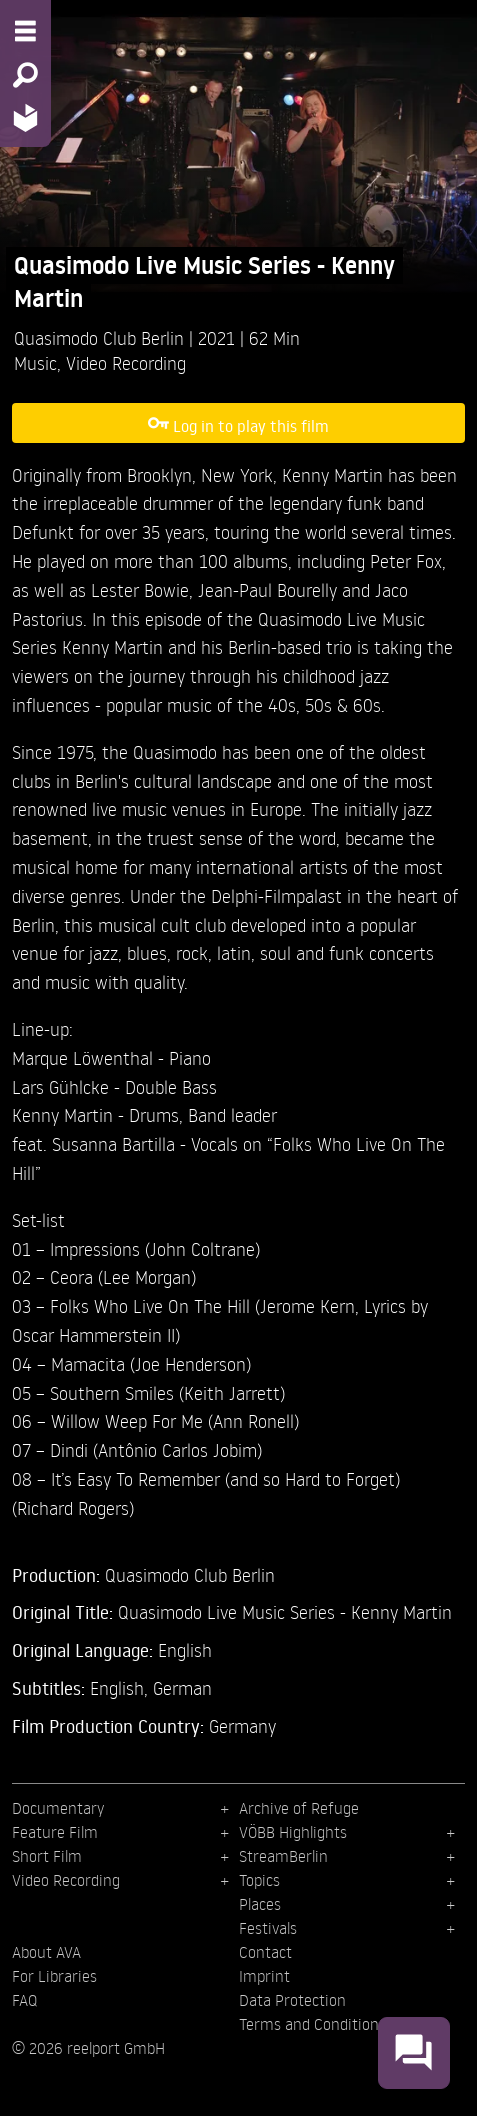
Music (35, 362)
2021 (219, 337)
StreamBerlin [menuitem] (283, 1856)
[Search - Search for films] (25, 75)
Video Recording (126, 362)
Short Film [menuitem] (47, 1856)
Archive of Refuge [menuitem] (299, 1808)
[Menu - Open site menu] (25, 31)
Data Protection (292, 2000)
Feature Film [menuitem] (55, 1832)
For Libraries (54, 1976)
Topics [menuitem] (259, 1880)
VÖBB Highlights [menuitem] (293, 1832)
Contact (265, 1952)
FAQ (24, 2000)
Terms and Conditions (312, 2024)
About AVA (46, 1952)
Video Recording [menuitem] (66, 1880)
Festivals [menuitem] (268, 1928)
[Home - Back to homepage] (25, 117)
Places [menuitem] (260, 1904)
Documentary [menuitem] (58, 1808)
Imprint (264, 1976)
